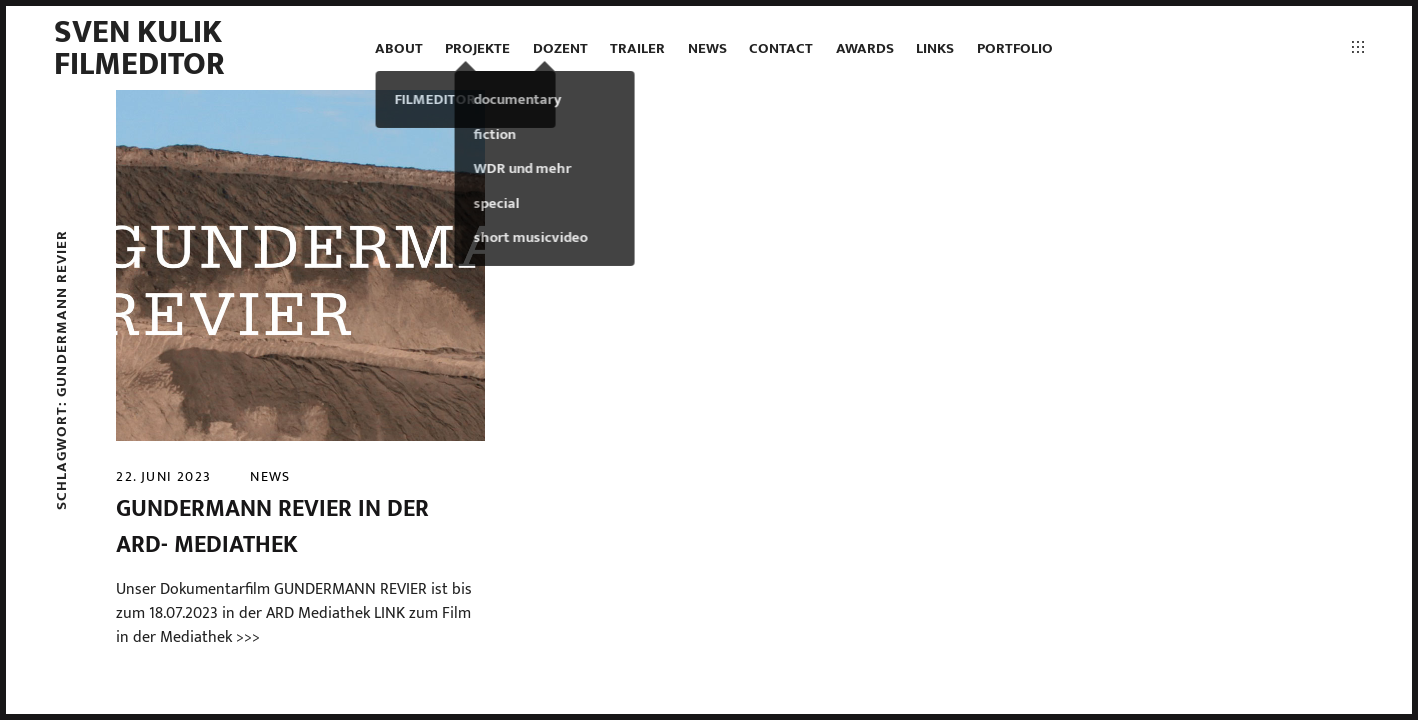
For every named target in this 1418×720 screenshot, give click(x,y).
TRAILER (637, 48)
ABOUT (399, 48)
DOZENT (560, 48)
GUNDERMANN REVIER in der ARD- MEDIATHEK (272, 527)
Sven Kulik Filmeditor (139, 48)
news (707, 48)
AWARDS (865, 48)
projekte (477, 48)
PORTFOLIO (1015, 48)
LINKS (935, 48)
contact (781, 48)
